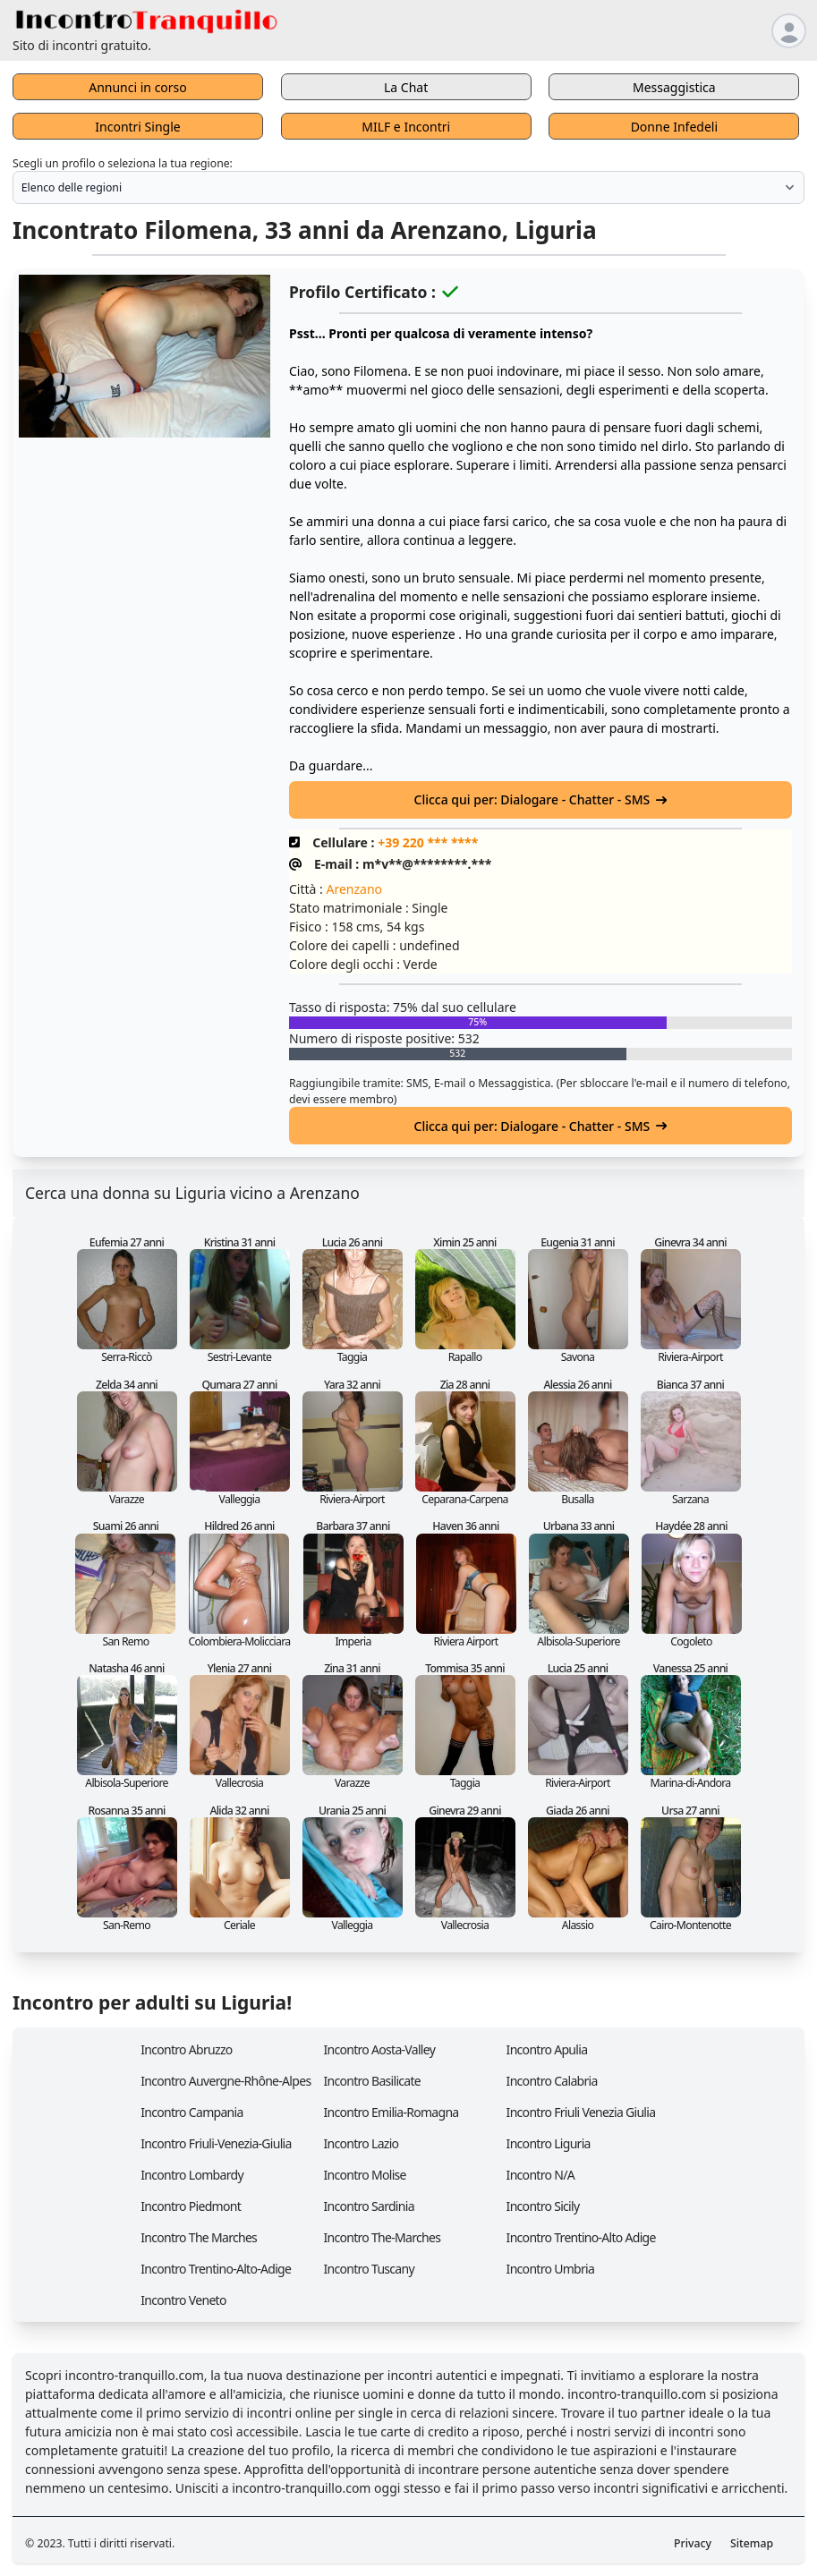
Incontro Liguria (548, 2143)
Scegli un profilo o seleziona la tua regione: (123, 163)
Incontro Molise (364, 2174)
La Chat (406, 87)
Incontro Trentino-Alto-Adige (215, 2268)
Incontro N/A (540, 2174)
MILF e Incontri (406, 126)
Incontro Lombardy (191, 2174)
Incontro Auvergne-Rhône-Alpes (225, 2080)
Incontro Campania (191, 2112)
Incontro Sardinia (368, 2206)
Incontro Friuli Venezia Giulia (581, 2112)
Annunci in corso (138, 87)
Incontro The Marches (198, 2237)
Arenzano (354, 888)
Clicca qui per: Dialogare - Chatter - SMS (541, 799)
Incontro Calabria (552, 2080)
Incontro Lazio (360, 2143)
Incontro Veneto (183, 2299)
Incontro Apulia (547, 2049)
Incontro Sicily (543, 2206)
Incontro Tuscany (368, 2268)
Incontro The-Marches (381, 2237)
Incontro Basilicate (372, 2080)
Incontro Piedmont (190, 2206)
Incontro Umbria (550, 2268)
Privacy (692, 2543)
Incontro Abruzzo (186, 2049)
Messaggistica (674, 87)
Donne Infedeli (674, 126)
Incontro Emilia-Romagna (390, 2112)
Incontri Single (137, 126)
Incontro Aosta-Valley (379, 2049)
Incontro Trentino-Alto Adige (581, 2237)
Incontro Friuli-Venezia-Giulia (215, 2143)
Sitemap (751, 2543)
